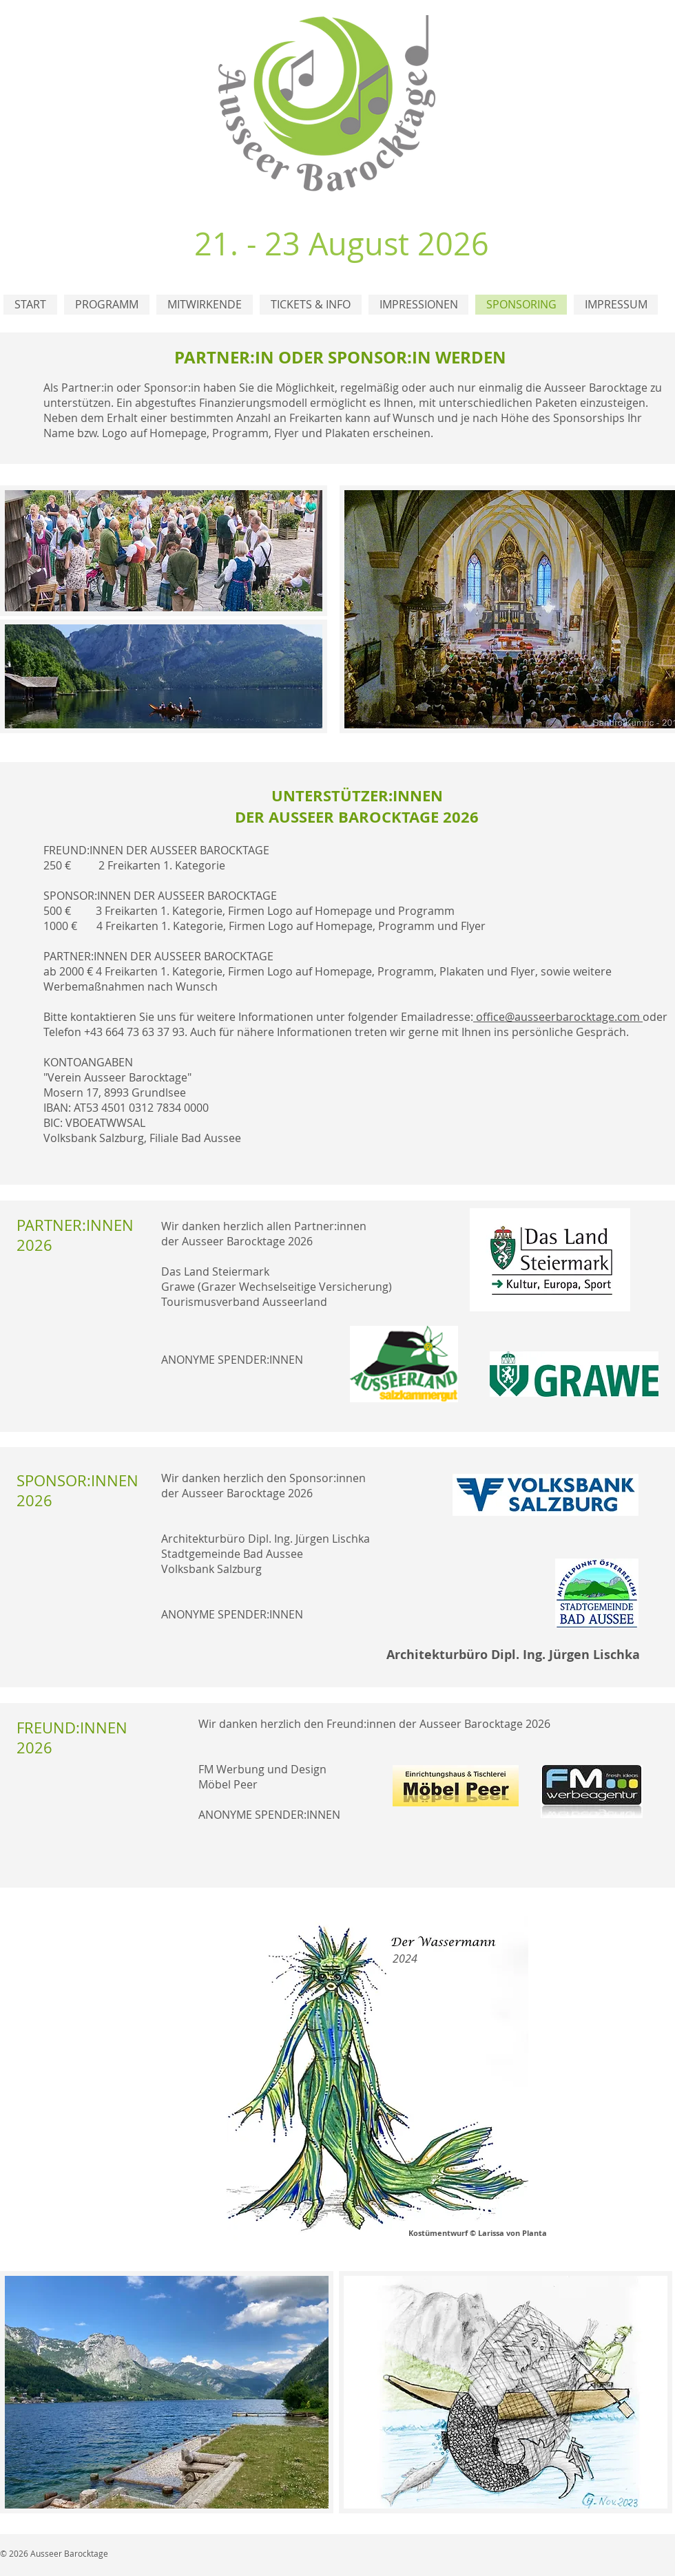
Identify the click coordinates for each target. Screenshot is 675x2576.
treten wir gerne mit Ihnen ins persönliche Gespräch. (492, 1031)
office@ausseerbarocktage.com (559, 1016)
